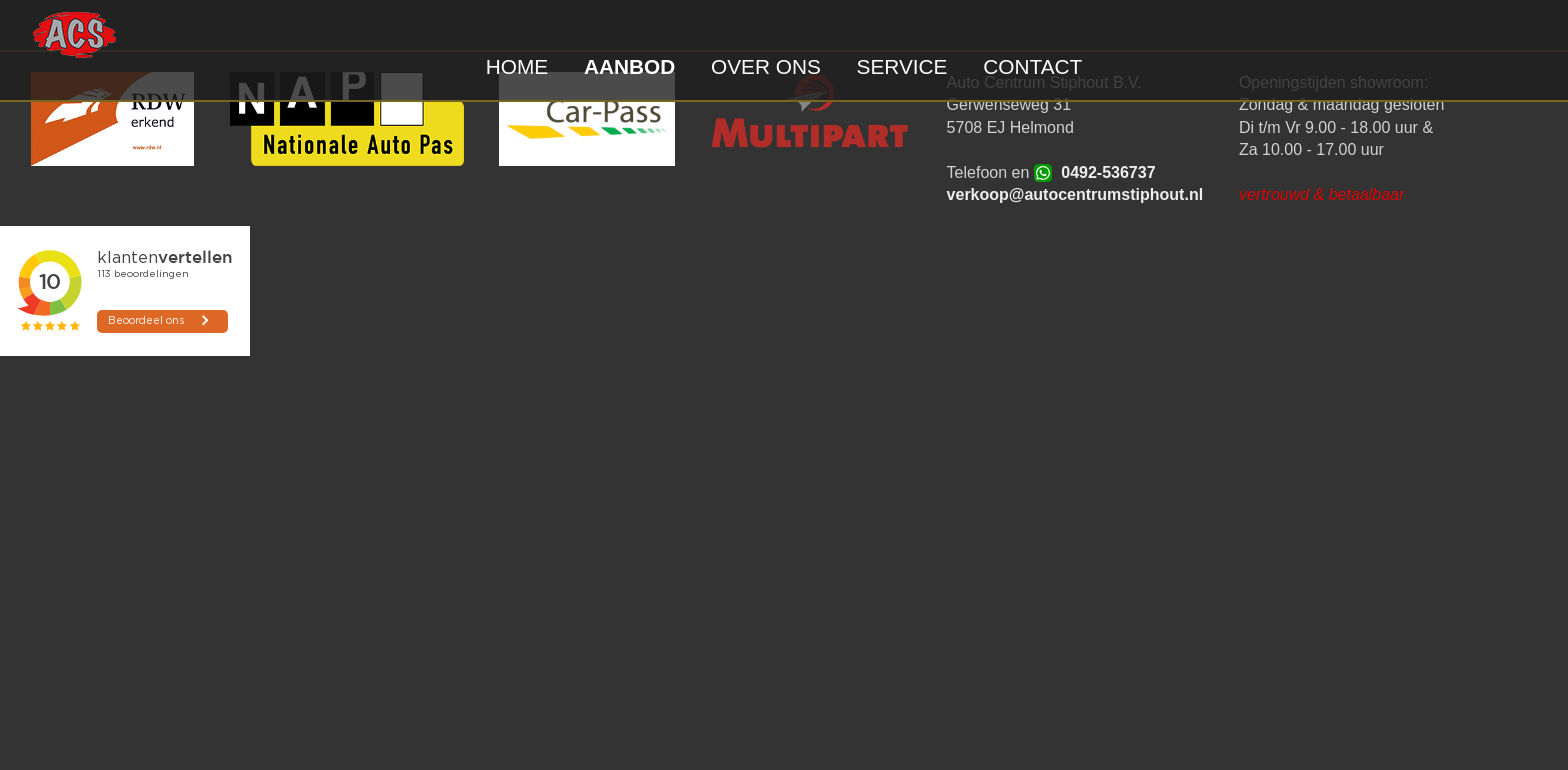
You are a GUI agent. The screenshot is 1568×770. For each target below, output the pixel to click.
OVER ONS (766, 66)
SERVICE (902, 66)
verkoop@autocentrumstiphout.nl (1075, 194)
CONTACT (1032, 66)
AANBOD (629, 66)
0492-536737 (1108, 172)
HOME (517, 66)
